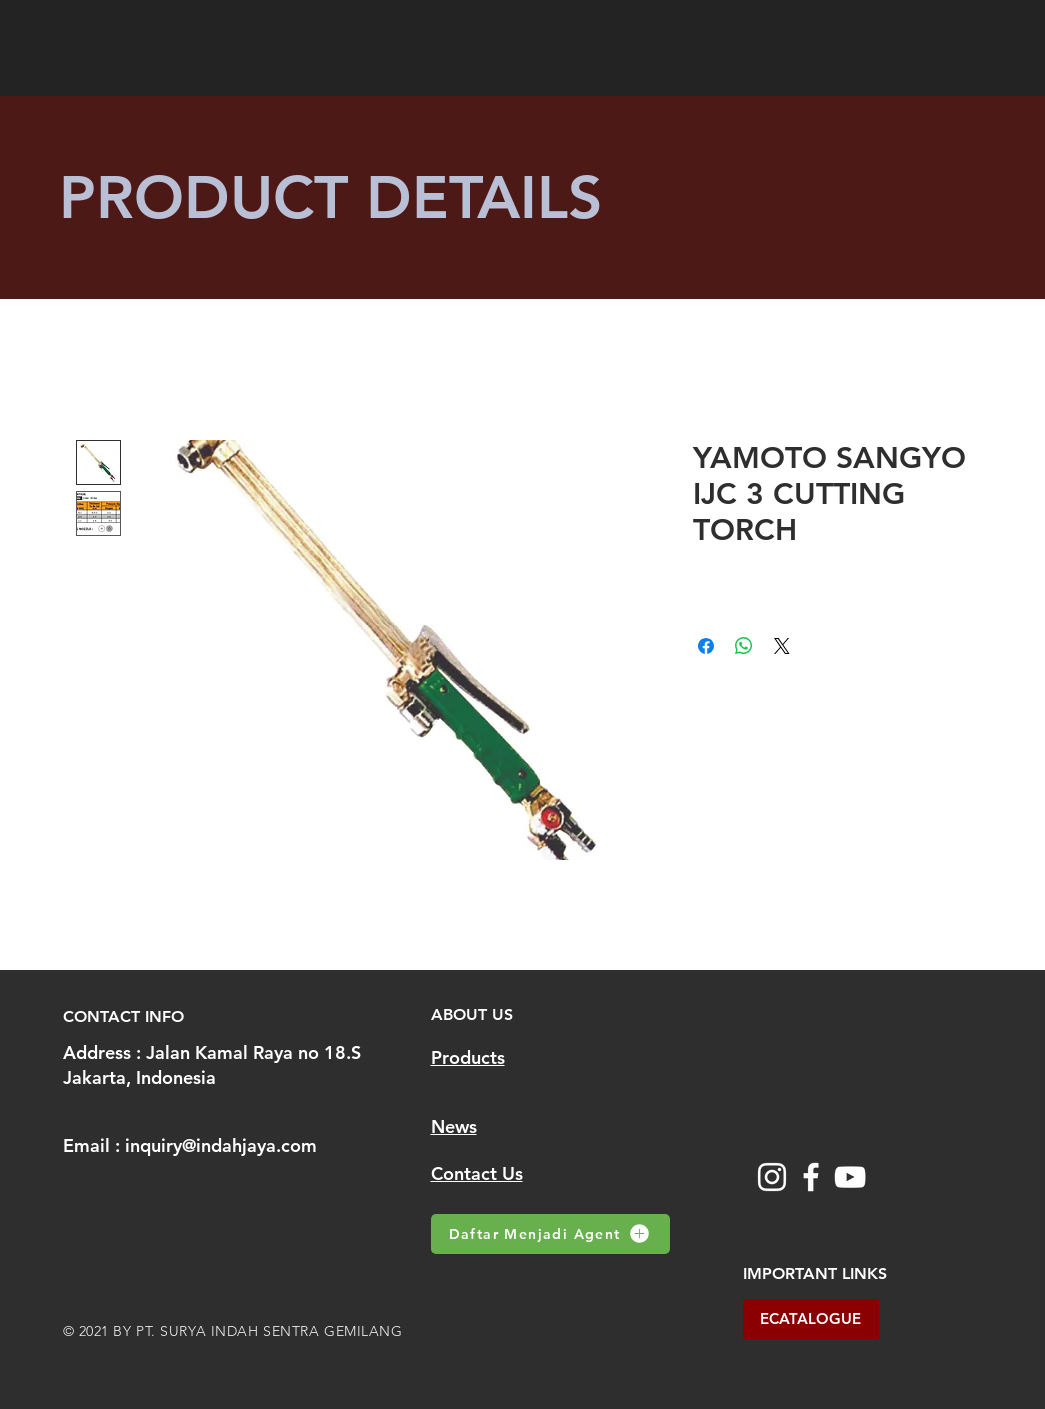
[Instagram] (772, 1177)
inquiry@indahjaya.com (221, 1145)
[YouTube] (850, 1177)
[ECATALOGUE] (811, 1319)
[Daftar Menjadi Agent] (550, 1234)
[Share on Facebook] (706, 646)
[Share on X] (782, 646)
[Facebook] (811, 1177)
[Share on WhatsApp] (744, 646)
